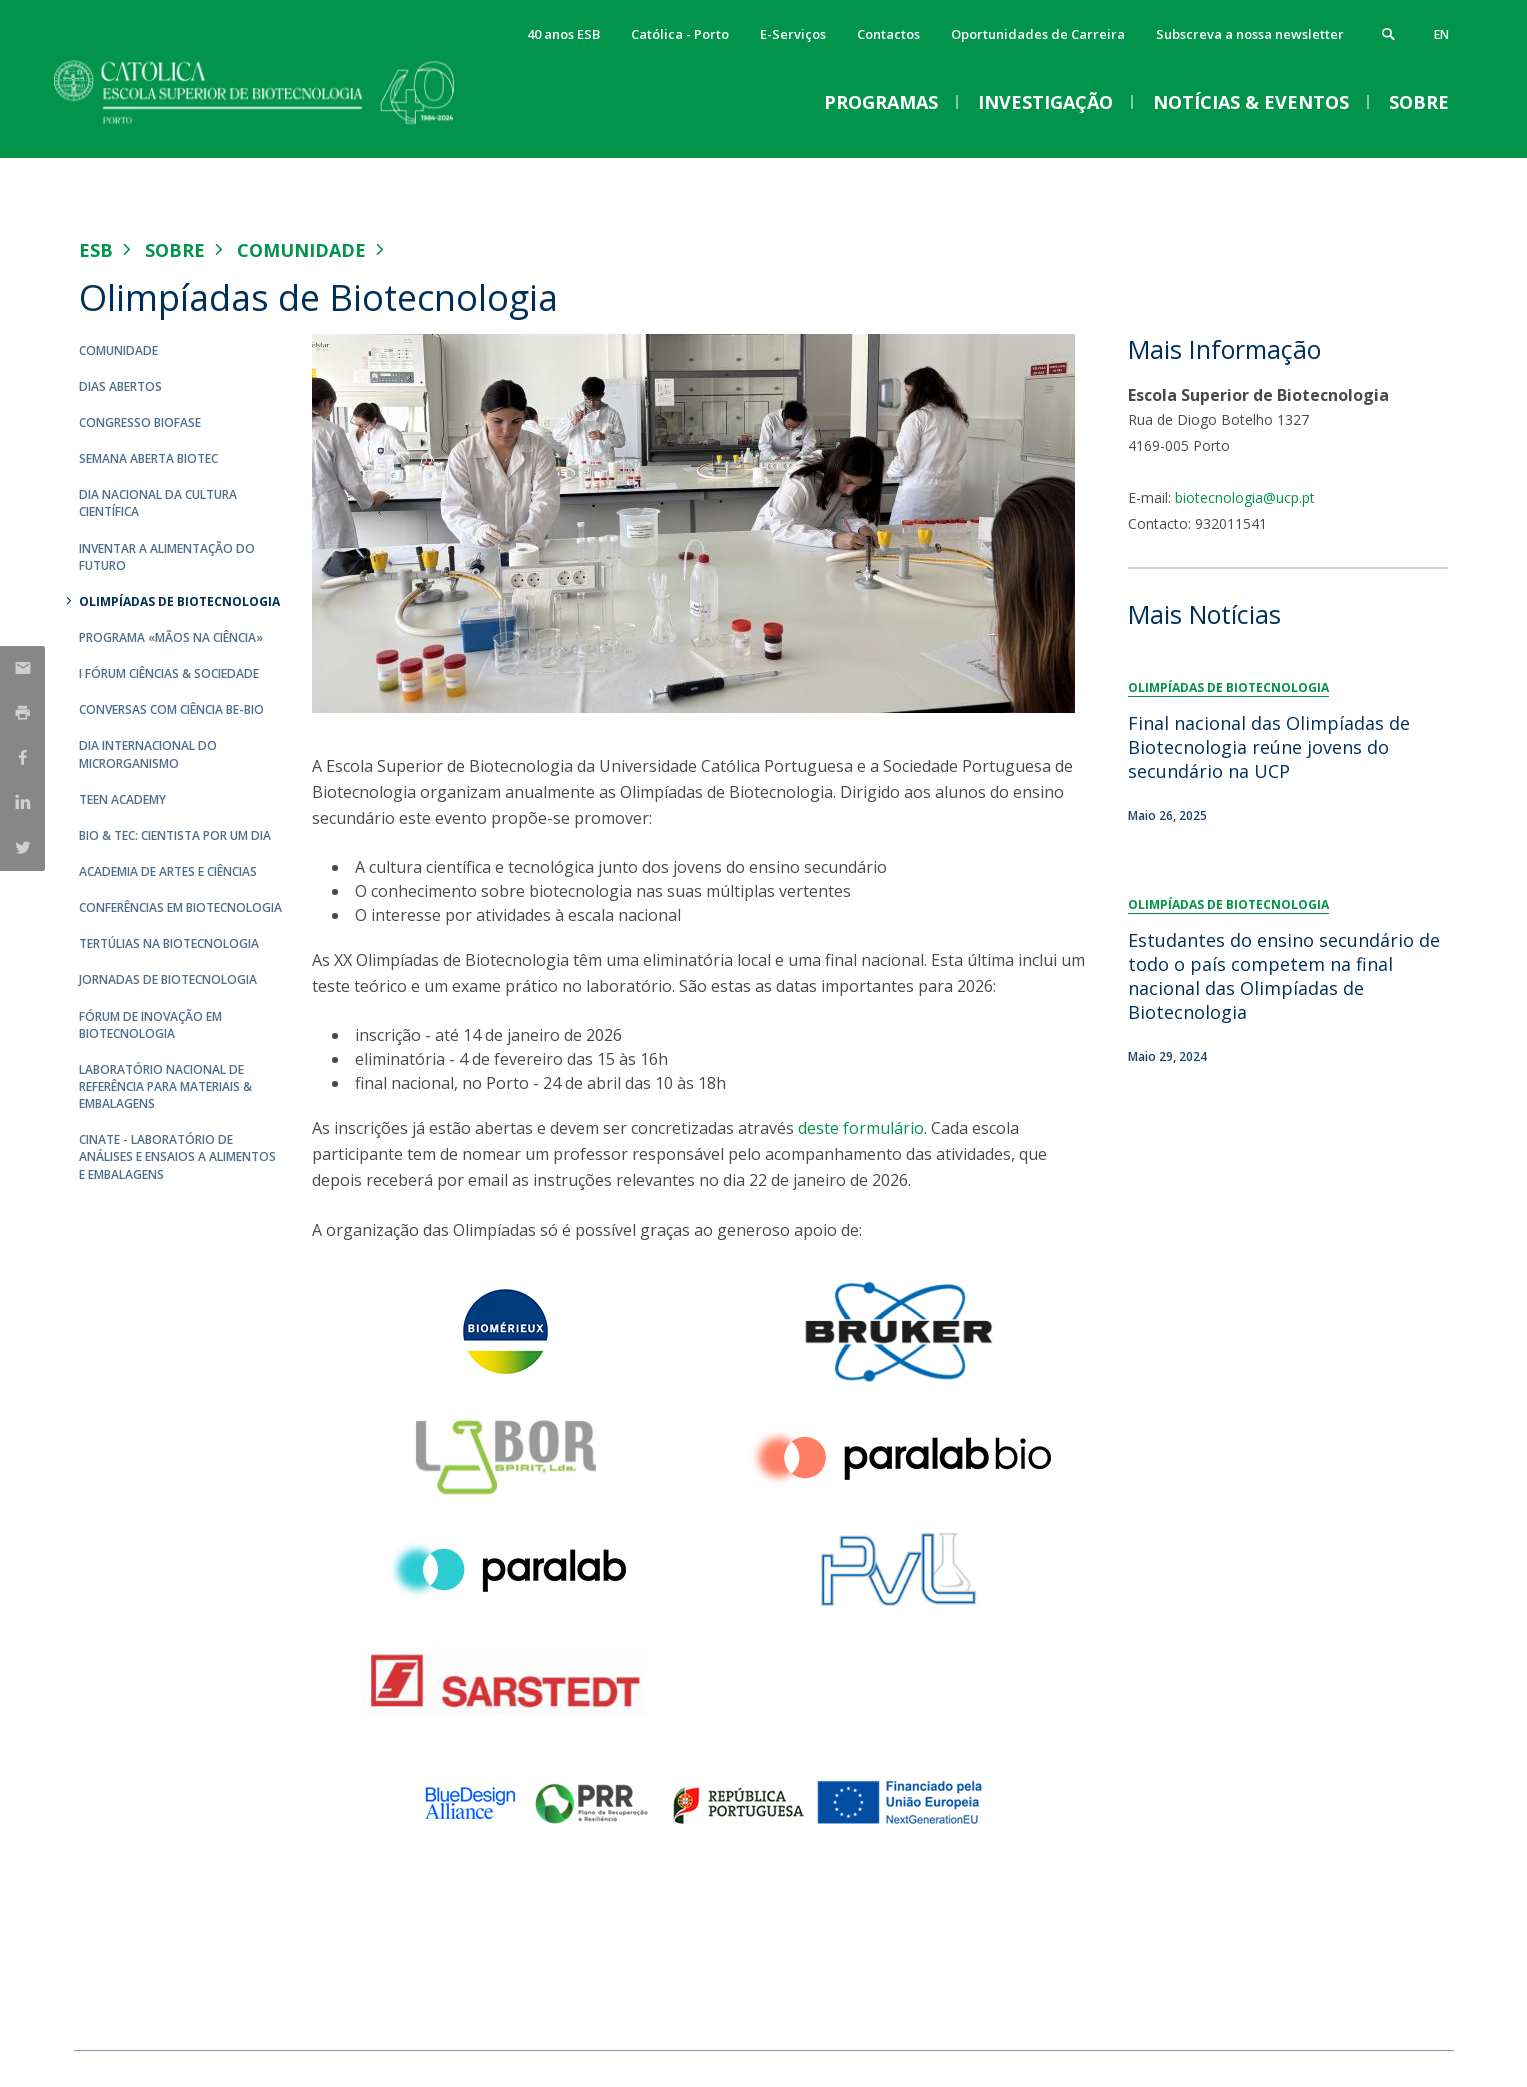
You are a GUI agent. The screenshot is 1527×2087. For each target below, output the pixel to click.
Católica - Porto (680, 34)
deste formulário (861, 1128)
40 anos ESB (563, 34)
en (1441, 34)
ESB (96, 250)
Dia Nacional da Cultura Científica (158, 503)
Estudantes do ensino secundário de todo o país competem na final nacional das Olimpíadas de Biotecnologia (1284, 976)
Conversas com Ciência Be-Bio (171, 709)
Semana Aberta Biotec (148, 458)
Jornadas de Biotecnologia (168, 979)
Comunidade (301, 250)
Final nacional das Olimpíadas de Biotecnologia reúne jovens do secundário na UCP (1269, 747)
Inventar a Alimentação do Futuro (167, 557)
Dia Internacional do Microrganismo (148, 754)
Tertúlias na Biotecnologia (169, 943)
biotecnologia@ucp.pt (1245, 497)
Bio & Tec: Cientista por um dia (175, 835)
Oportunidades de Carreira (1038, 34)
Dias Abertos (120, 386)
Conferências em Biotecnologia (180, 907)
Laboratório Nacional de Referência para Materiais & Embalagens (165, 1086)
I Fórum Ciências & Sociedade (169, 673)
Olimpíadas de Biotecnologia (179, 601)
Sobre (175, 250)
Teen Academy (122, 799)
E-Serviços (793, 34)
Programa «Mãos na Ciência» (171, 637)
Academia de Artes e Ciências (168, 871)
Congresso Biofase (140, 422)
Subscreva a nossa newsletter (1250, 34)
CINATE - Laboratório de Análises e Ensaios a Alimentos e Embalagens (177, 1156)
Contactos (888, 34)
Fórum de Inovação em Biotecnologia (150, 1025)
